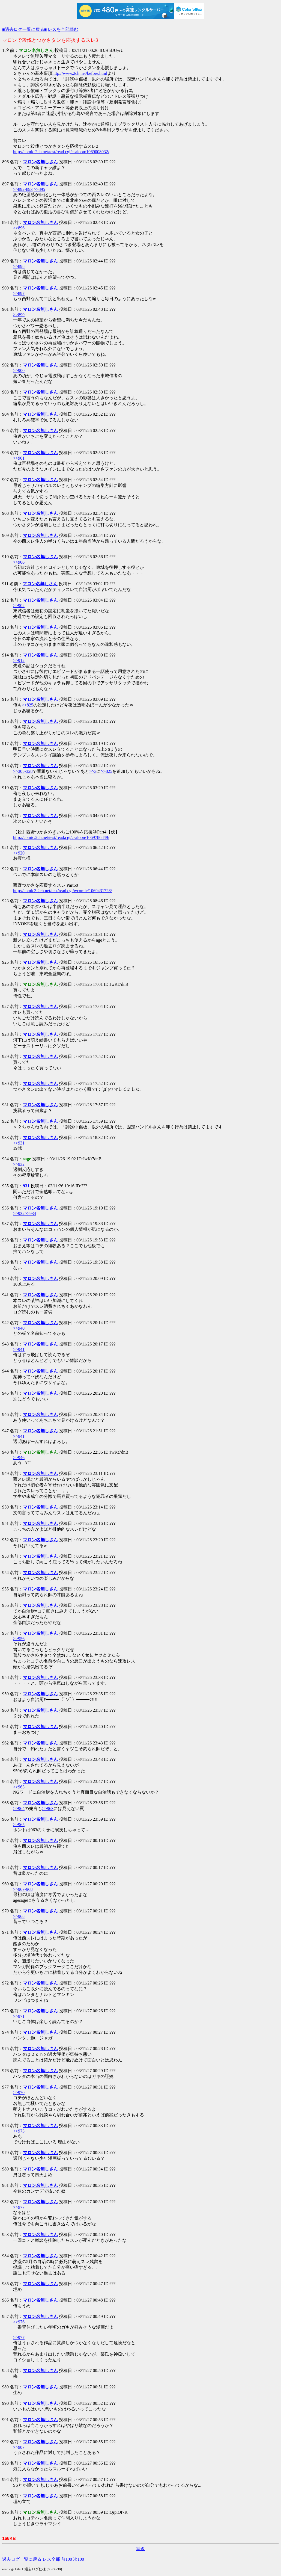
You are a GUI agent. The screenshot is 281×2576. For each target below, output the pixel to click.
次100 (78, 2559)
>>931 (19, 1143)
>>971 (19, 2016)
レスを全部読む (63, 29)
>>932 (19, 1164)
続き (140, 2548)
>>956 (19, 1638)
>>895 (39, 189)
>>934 (30, 1213)
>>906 (19, 562)
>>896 (19, 228)
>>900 (19, 370)
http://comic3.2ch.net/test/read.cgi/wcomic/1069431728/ (62, 890)
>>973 (19, 2131)
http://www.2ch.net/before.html (79, 73)
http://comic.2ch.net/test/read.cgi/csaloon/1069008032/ (61, 151)
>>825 (27, 705)
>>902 (19, 605)
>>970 (19, 2092)
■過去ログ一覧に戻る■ (24, 29)
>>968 (19, 1916)
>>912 (19, 660)
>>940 (19, 1328)
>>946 (19, 1457)
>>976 (19, 2322)
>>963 (19, 1787)
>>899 (19, 314)
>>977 (19, 2207)
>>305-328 (22, 771)
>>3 (92, 771)
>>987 (19, 2447)
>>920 (19, 853)
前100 (66, 2559)
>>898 (19, 266)
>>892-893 (22, 189)
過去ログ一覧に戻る (21, 2559)
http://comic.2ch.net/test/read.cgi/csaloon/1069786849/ (61, 837)
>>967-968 (22, 1889)
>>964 (19, 1808)
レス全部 (51, 2559)
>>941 (19, 1349)
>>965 (19, 1824)
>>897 (19, 293)
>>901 (19, 458)
